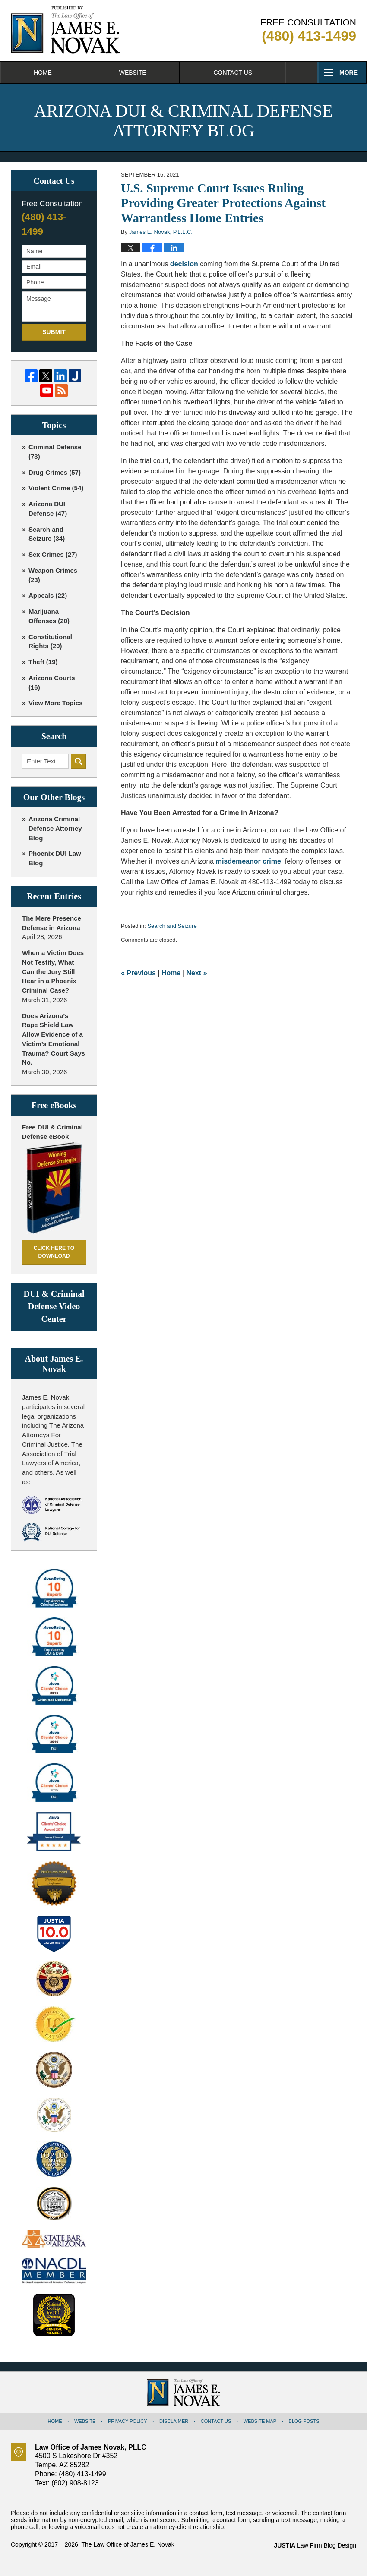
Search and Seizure (171, 926)
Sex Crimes (52, 554)
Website (132, 72)
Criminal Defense (55, 451)
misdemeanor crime (248, 861)
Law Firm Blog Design (315, 2545)
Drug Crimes (54, 472)
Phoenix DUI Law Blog (54, 858)
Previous (138, 973)
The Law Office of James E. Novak (127, 2544)
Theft (43, 661)
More (348, 72)
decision (184, 264)
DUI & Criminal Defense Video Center (53, 1306)
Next (197, 973)
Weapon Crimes (52, 575)
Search (78, 761)
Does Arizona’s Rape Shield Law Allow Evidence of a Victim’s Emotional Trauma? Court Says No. (53, 1039)
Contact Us (232, 72)
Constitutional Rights (50, 641)
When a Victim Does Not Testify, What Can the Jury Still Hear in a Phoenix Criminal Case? (53, 971)
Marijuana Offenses (49, 616)
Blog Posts (304, 2421)
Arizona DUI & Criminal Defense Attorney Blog (65, 30)
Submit (54, 331)
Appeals (47, 595)
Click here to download (54, 1252)
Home (43, 72)
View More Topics (55, 702)
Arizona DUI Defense (47, 508)
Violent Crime (55, 488)
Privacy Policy (127, 2421)
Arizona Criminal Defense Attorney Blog (55, 828)
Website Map (260, 2421)
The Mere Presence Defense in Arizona (51, 922)
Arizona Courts (51, 682)
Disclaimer (173, 2421)
